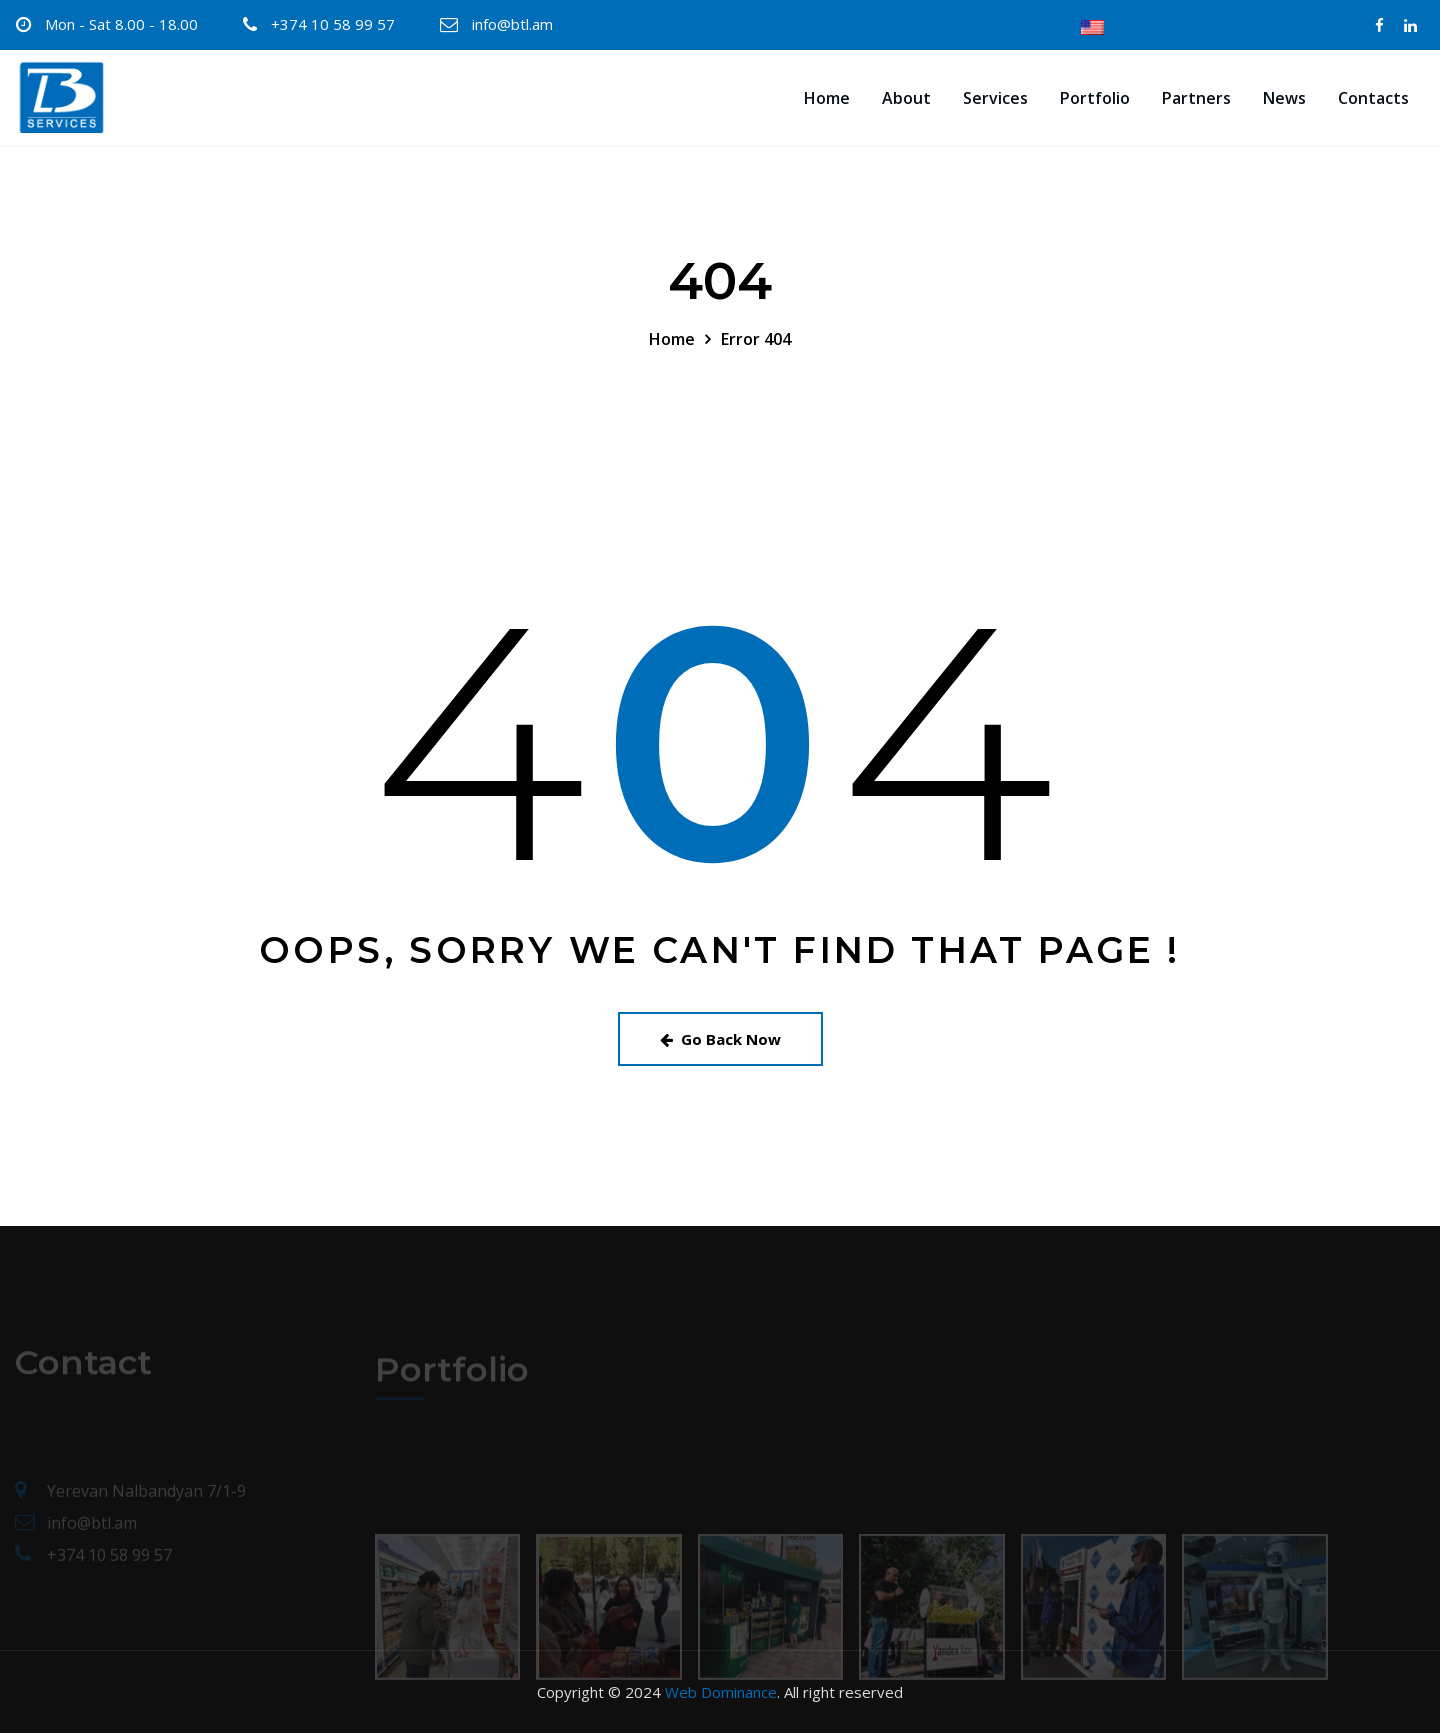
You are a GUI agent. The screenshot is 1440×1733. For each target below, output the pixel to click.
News (1284, 98)
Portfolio (1095, 98)
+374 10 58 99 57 (333, 24)
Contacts (1373, 98)
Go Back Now (720, 1039)
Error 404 (756, 339)
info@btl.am (512, 24)
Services (995, 98)
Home (827, 98)
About (906, 98)
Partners (1196, 98)
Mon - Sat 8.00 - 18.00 (121, 24)
